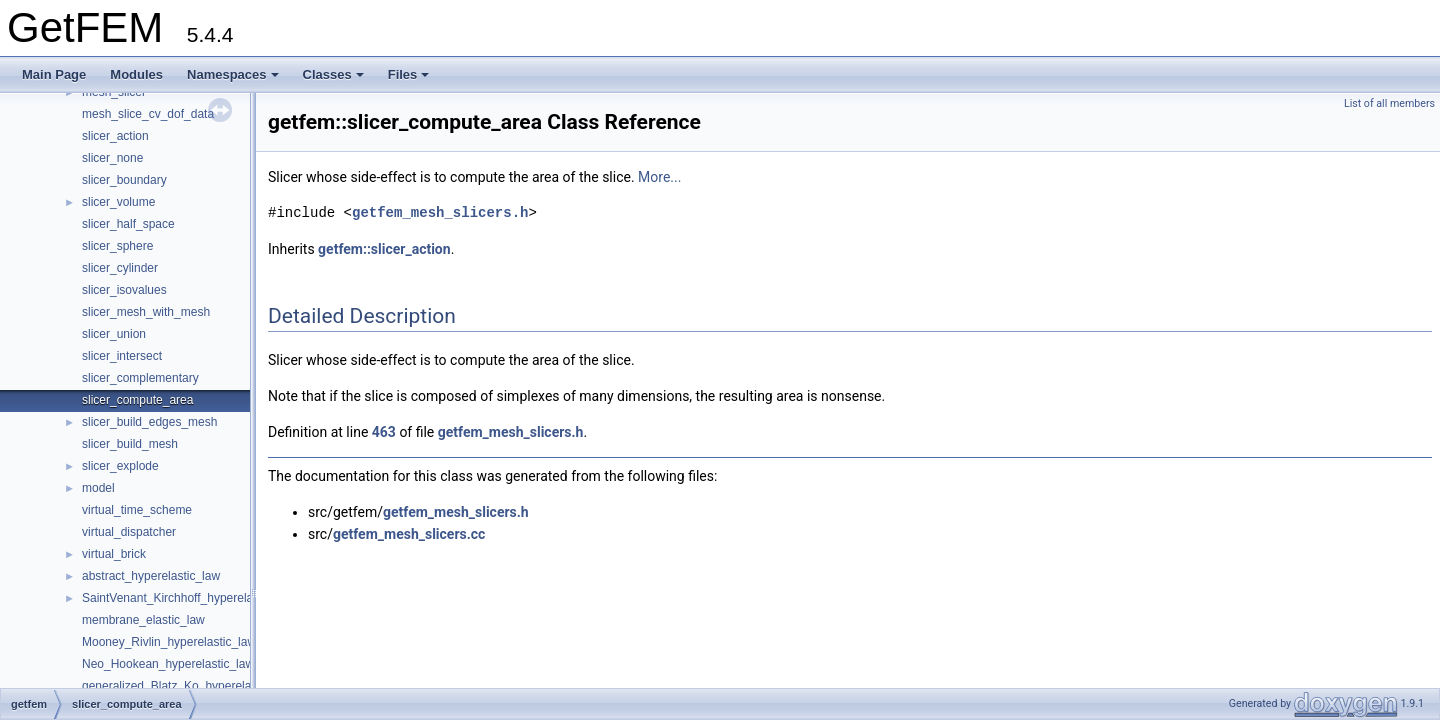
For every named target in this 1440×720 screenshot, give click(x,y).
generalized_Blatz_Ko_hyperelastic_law (188, 686)
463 (384, 432)
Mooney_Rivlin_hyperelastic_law (169, 642)
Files (409, 74)
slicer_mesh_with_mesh (146, 312)
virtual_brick (114, 554)
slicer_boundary (124, 180)
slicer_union (114, 334)
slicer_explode (120, 466)
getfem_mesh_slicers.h (440, 212)
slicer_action (115, 136)
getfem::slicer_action (384, 249)
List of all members (1389, 103)
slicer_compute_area (137, 400)
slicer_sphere (117, 246)
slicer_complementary (140, 378)
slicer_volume (118, 202)
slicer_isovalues (124, 290)
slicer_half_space (128, 224)
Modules (136, 74)
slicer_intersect (122, 356)
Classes (333, 74)
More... (659, 177)
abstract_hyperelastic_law (151, 576)
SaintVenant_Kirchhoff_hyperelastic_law (189, 598)
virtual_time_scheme (137, 510)
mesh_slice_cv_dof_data (148, 114)
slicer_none (112, 158)
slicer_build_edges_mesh (149, 422)
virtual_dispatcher (129, 532)
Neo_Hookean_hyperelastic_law (168, 664)
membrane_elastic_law (143, 620)
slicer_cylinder (120, 268)
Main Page (54, 74)
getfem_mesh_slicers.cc (409, 534)
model (98, 488)
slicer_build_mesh (130, 444)
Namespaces (233, 74)
